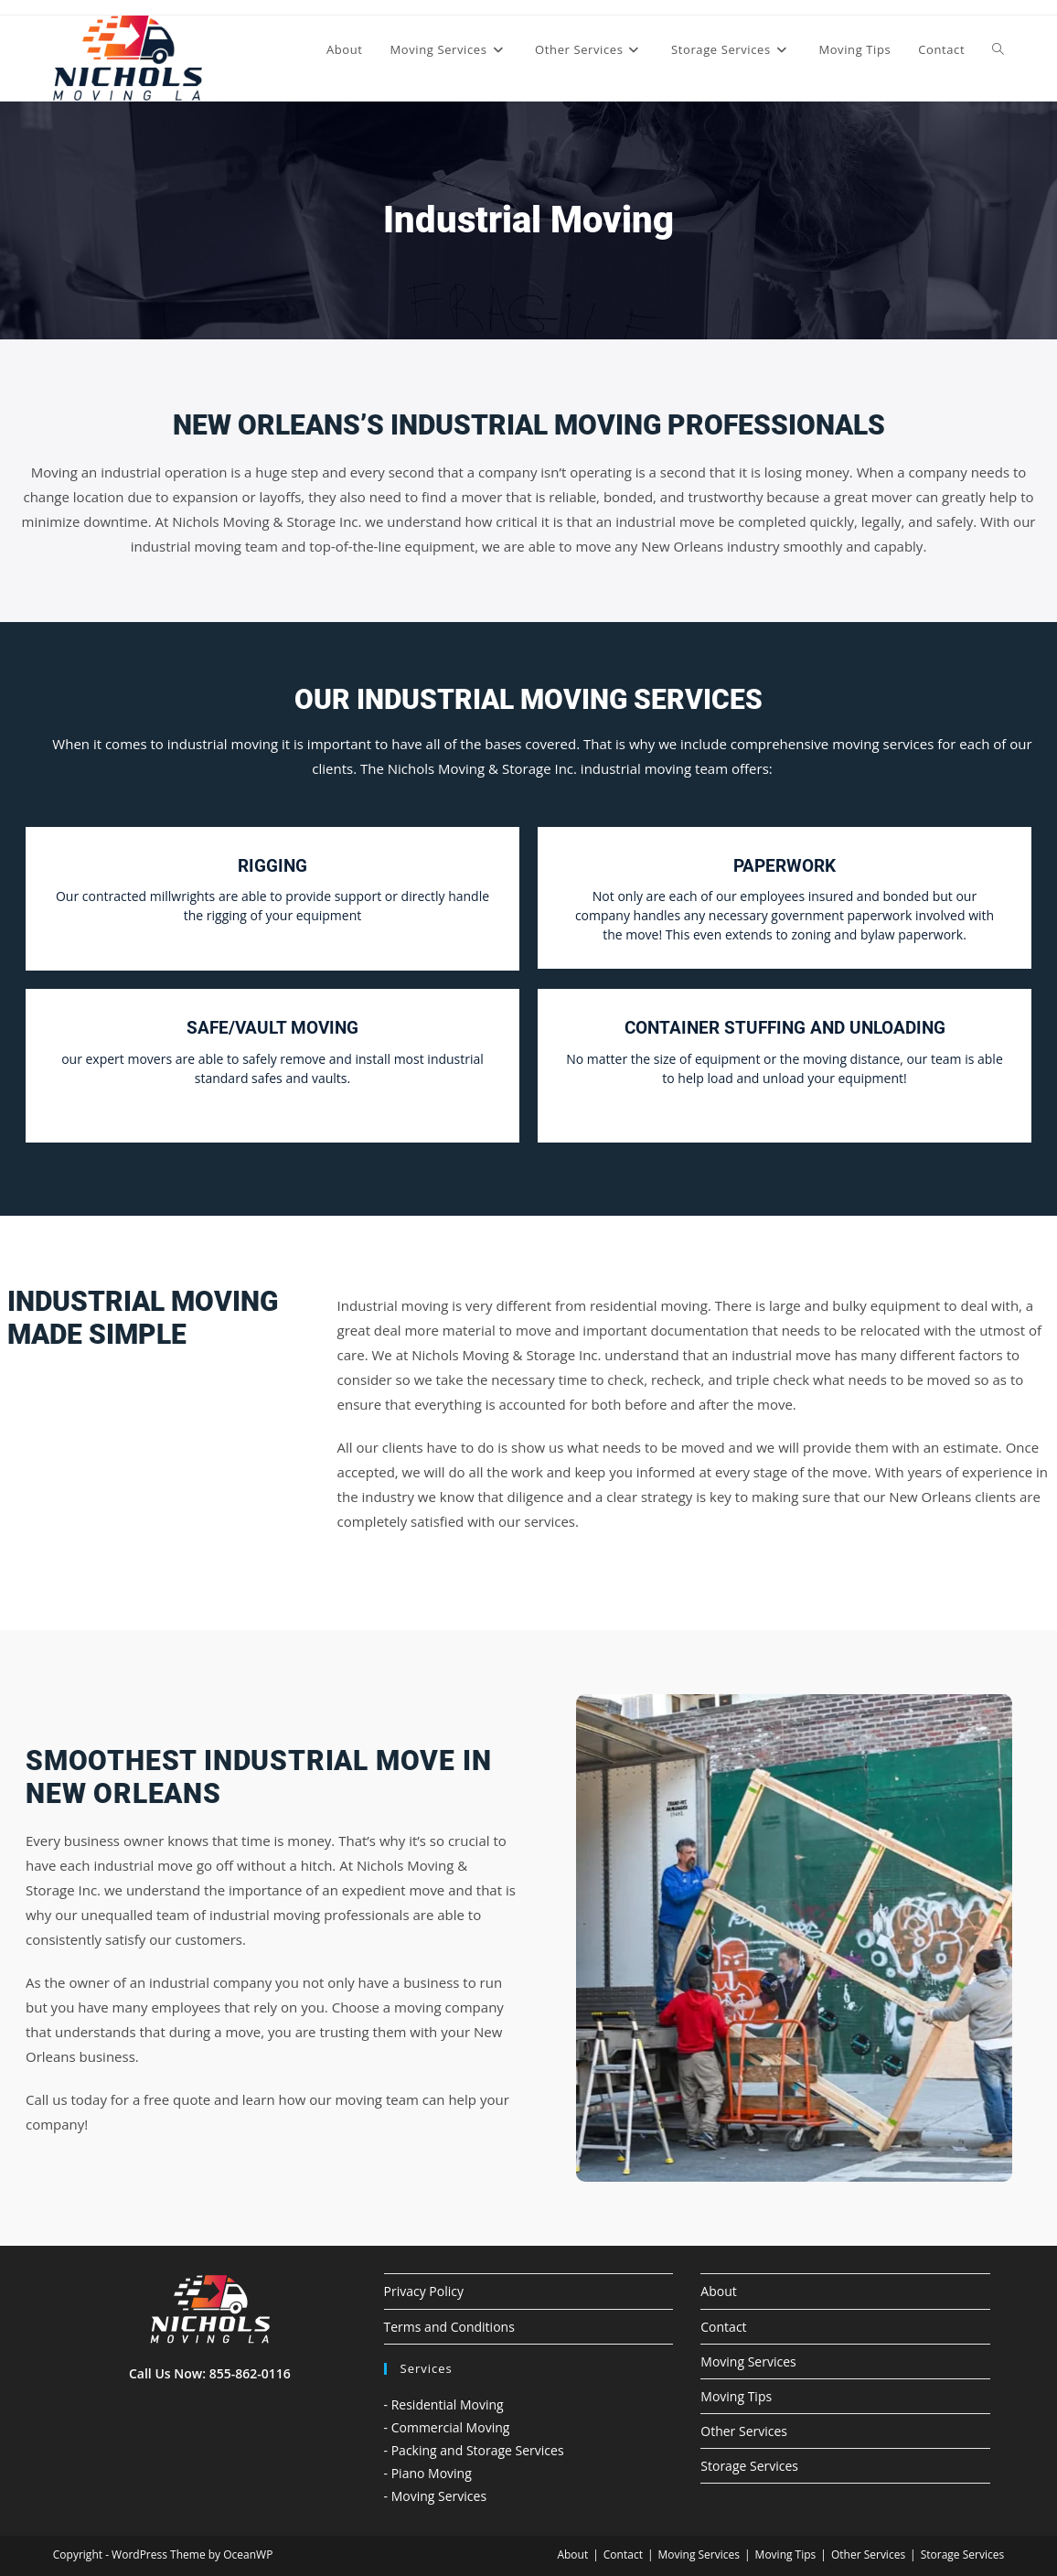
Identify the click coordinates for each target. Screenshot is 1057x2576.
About (718, 2291)
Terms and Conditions (449, 2326)
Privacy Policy (424, 2291)
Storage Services (749, 2465)
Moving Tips (736, 2396)
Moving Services (747, 2361)
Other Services (743, 2431)
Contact (723, 2326)
